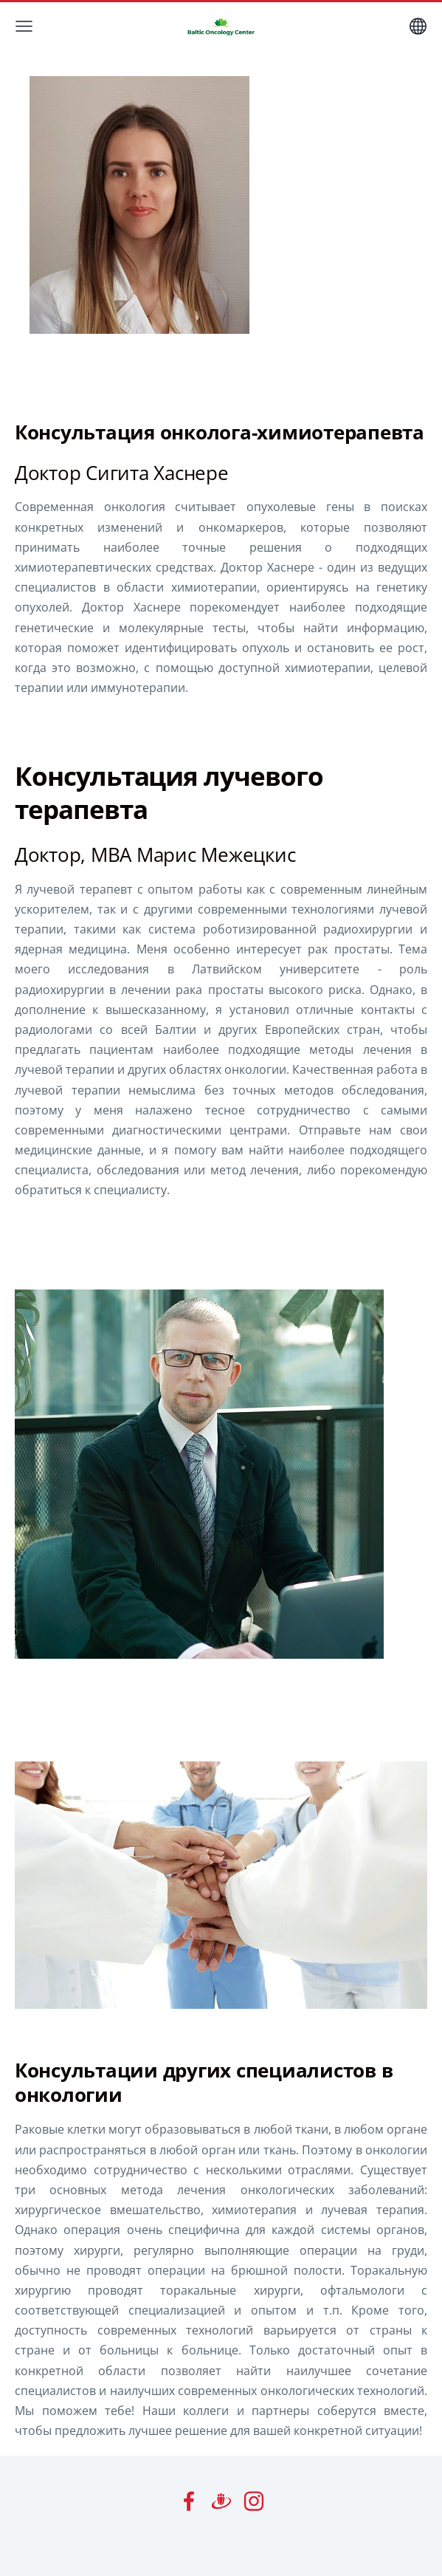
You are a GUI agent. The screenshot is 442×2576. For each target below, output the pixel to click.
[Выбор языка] (418, 26)
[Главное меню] (24, 26)
